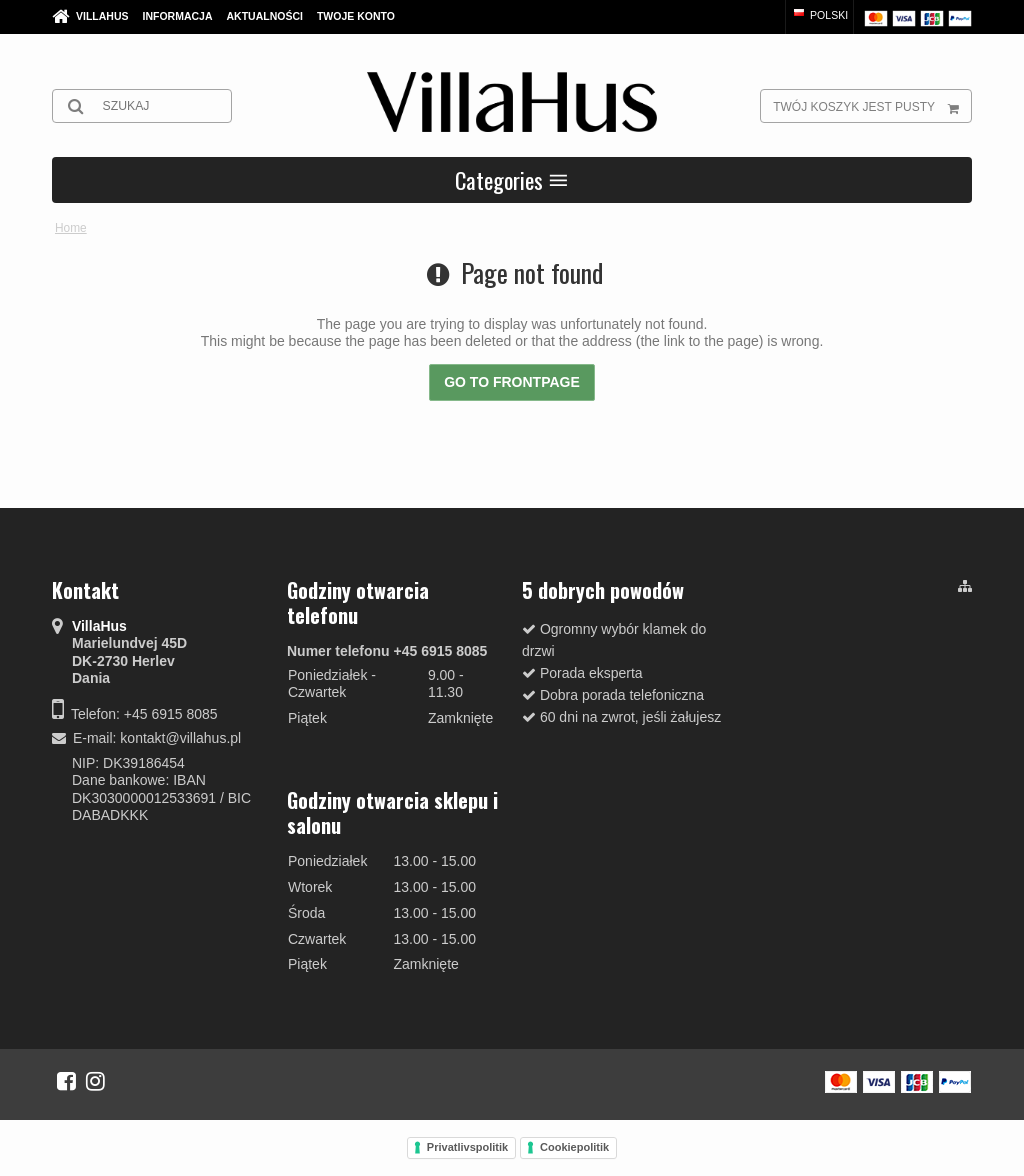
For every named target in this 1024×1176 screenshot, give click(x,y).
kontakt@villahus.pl (180, 738)
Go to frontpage (512, 382)
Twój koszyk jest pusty (872, 106)
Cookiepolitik (574, 1147)
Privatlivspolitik (467, 1147)
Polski (819, 15)
